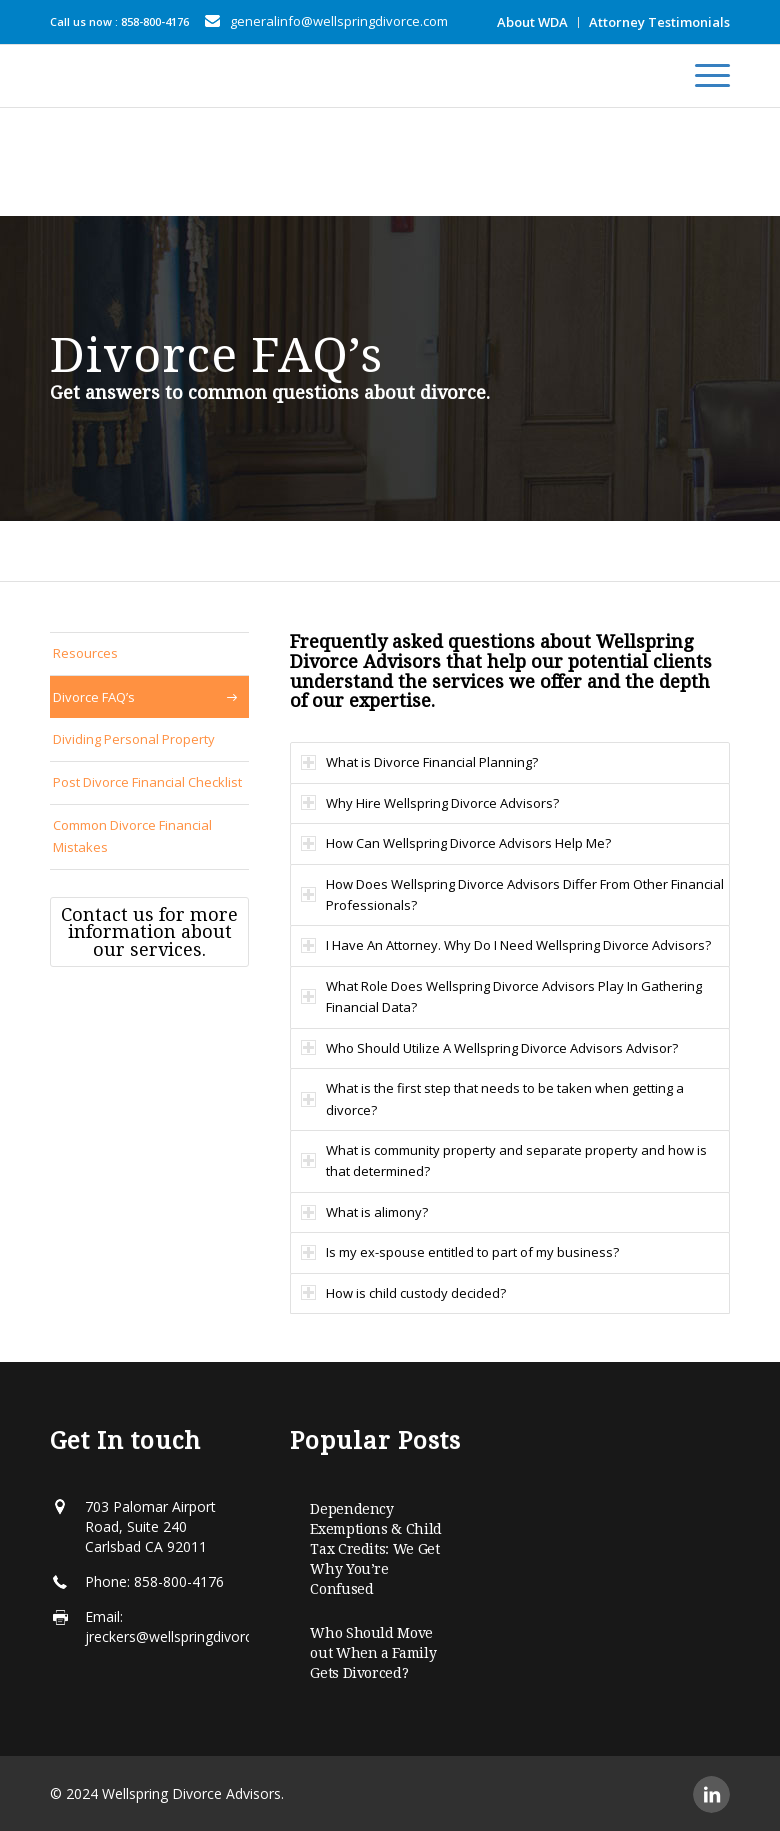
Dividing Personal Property (134, 739)
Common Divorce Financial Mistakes (132, 835)
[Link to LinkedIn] (711, 1794)
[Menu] (702, 76)
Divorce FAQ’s (94, 697)
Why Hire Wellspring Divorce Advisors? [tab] (430, 803)
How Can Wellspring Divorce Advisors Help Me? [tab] (456, 843)
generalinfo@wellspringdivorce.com (339, 21)
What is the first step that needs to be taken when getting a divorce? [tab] (492, 1098)
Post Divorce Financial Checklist (147, 782)
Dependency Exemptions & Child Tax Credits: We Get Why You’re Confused (376, 1549)
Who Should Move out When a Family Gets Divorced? (373, 1653)
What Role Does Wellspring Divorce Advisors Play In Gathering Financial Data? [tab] (501, 996)
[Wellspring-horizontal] (72, 76)
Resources (85, 653)
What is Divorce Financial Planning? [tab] (419, 762)
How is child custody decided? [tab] (403, 1293)
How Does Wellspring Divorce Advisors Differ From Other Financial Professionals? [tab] (512, 894)
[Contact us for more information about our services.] (149, 932)
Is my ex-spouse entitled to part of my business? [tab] (460, 1252)
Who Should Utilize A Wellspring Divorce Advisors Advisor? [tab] (489, 1048)
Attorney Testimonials (659, 22)
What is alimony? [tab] (364, 1212)
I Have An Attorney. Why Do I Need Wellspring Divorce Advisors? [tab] (506, 945)
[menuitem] (533, 22)
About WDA (532, 22)
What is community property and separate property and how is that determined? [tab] (504, 1160)
